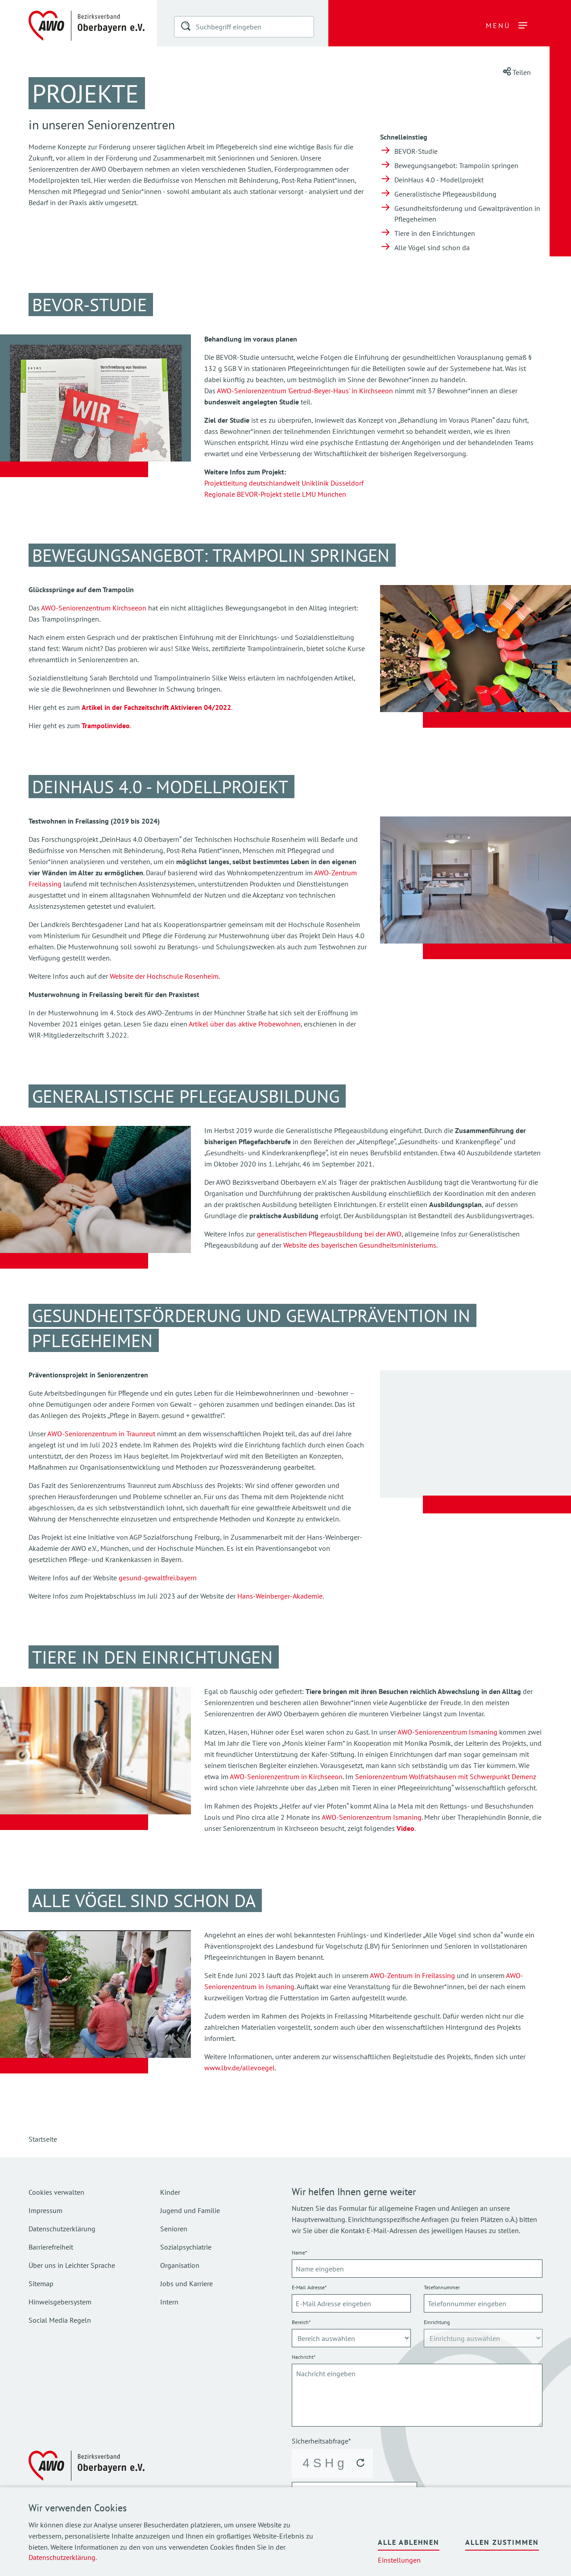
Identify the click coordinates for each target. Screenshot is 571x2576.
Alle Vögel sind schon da (432, 247)
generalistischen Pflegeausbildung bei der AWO (329, 1233)
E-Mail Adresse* (309, 2287)
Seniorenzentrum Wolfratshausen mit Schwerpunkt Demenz (445, 1776)
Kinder (170, 2192)
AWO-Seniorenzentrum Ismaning (447, 1731)
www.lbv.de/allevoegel (239, 2067)
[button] (186, 27)
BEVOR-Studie (416, 151)
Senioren (173, 2228)
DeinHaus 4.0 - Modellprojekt (439, 179)
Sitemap (41, 2283)
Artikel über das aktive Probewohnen (245, 1023)
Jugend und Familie (190, 2210)
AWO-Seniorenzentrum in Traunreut (102, 1433)
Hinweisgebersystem (60, 2301)
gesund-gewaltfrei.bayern (158, 1577)
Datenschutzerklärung (62, 2557)
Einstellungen (399, 2559)
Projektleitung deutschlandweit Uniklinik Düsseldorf (284, 482)
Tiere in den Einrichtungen (434, 233)
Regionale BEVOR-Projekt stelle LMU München (275, 494)
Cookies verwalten (56, 2192)
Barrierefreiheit (51, 2246)
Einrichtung (437, 2322)
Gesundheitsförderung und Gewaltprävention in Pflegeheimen (467, 213)
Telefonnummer (442, 2287)
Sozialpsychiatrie (185, 2246)
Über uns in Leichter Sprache (72, 2265)
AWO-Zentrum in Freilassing (412, 1975)
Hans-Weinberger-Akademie (280, 1595)
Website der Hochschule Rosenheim (164, 976)
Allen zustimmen (502, 2542)
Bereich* (301, 2322)
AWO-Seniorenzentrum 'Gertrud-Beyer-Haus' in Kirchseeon (305, 390)
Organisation (179, 2265)
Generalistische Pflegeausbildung (445, 194)
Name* (299, 2252)
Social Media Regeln (60, 2320)
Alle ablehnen (408, 2542)
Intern (169, 2301)
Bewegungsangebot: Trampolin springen (456, 165)
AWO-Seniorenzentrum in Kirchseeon (286, 1776)
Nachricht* (303, 2356)
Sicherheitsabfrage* (321, 2440)
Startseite (43, 2139)
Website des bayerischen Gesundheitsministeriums (359, 1245)
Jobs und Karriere (186, 2283)
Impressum (45, 2210)
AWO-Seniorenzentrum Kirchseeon (93, 607)
